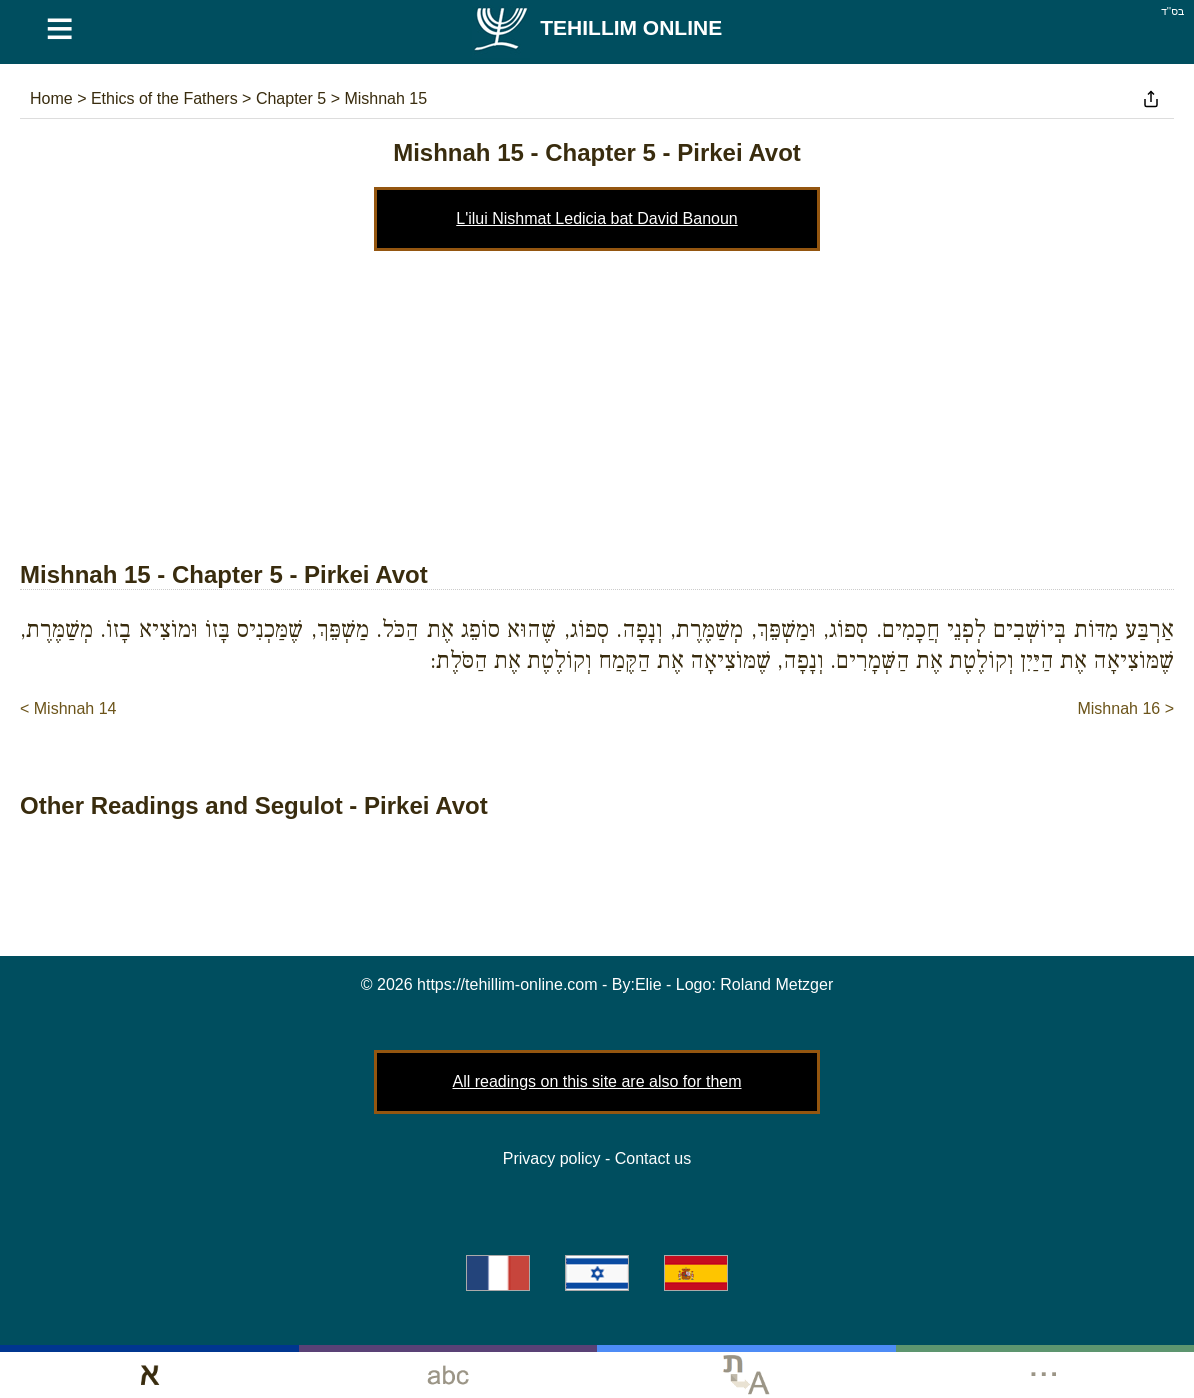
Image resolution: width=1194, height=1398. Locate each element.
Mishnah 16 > (1125, 708)
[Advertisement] (597, 401)
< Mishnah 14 (68, 708)
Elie (648, 984)
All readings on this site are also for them (596, 1081)
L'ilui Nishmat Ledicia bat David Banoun (596, 218)
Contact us (653, 1158)
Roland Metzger (776, 984)
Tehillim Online (597, 27)
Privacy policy (552, 1158)
